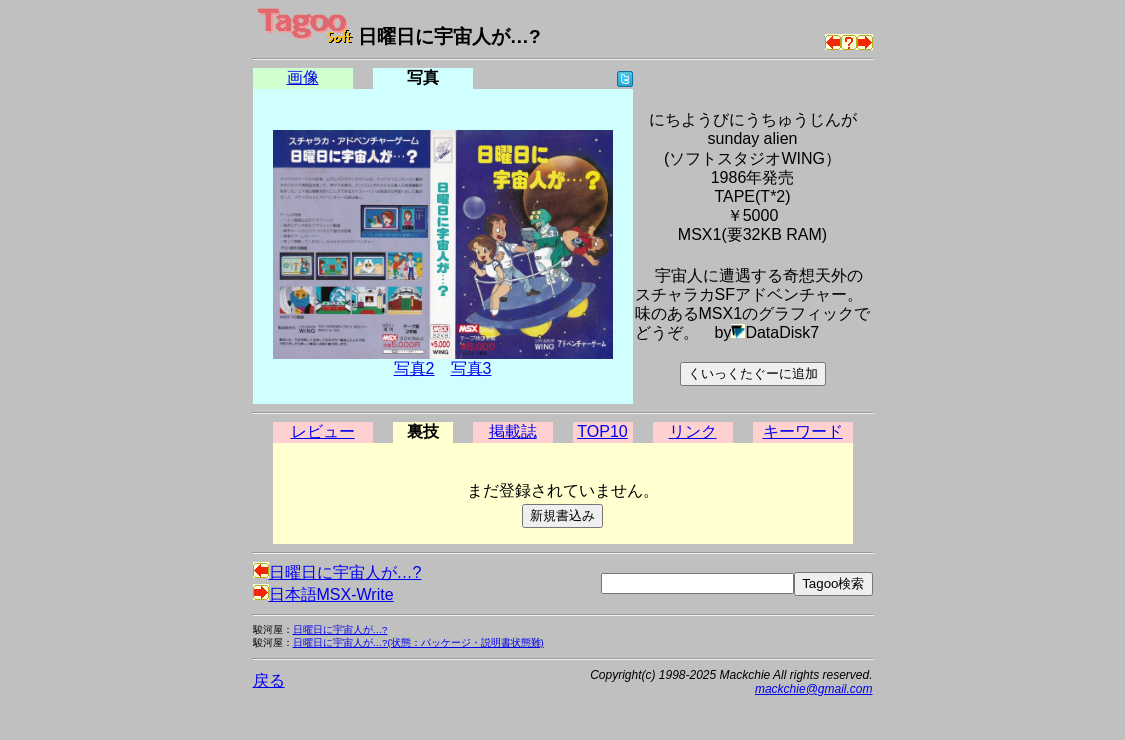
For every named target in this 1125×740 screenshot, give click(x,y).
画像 (303, 77)
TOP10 (602, 431)
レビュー (323, 431)
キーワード (803, 431)
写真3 (471, 368)
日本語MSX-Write (323, 594)
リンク (693, 431)
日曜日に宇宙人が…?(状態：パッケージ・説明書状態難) (418, 642)
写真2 (414, 368)
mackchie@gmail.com (814, 689)
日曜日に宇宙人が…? (337, 572)
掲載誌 (513, 431)
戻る (269, 680)
